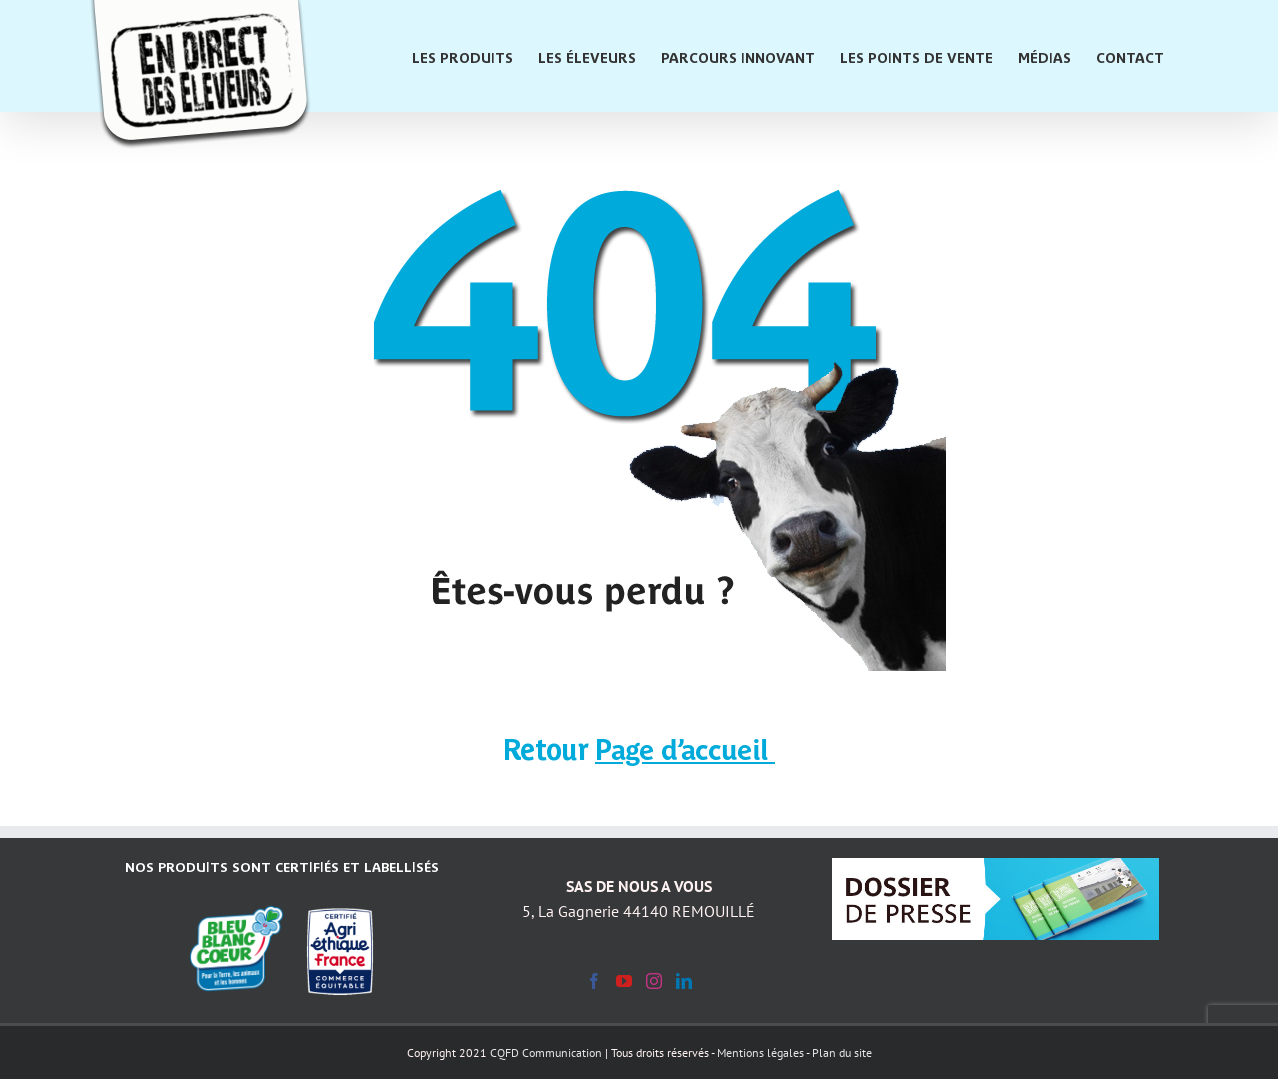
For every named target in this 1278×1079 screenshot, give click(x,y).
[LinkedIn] (684, 981)
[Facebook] (594, 981)
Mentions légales (760, 1052)
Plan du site (842, 1052)
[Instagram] (654, 981)
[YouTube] (624, 981)
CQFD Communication (546, 1052)
